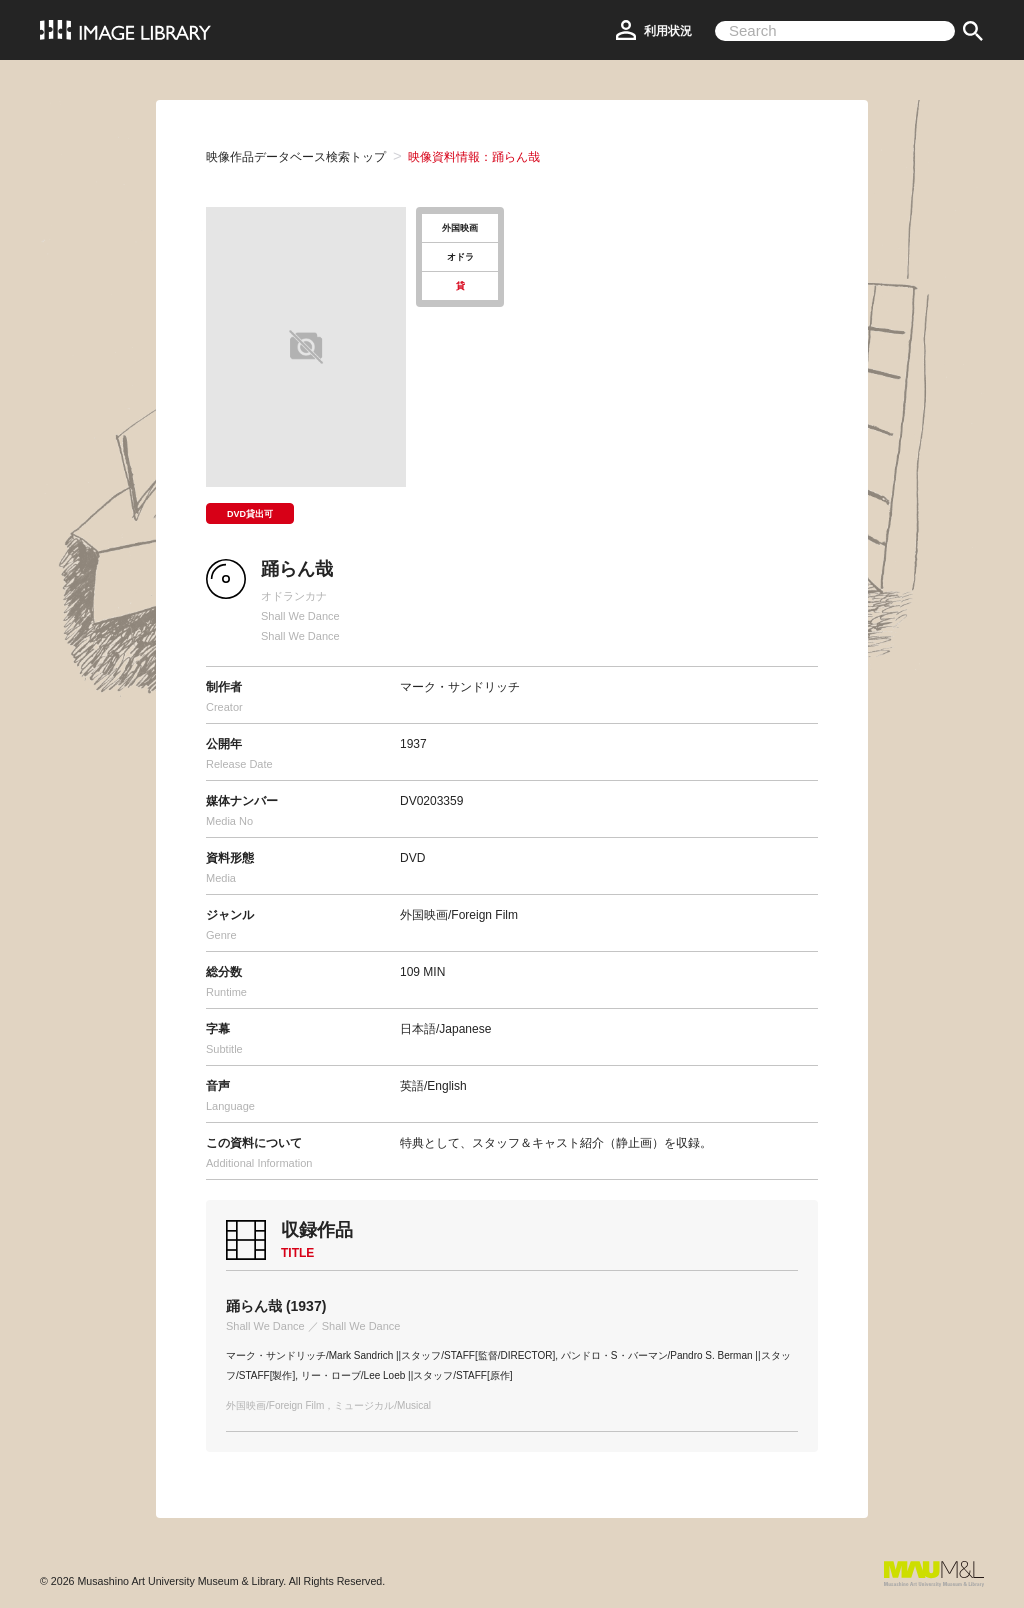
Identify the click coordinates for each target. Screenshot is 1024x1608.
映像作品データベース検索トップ (296, 157)
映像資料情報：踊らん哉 (474, 157)
